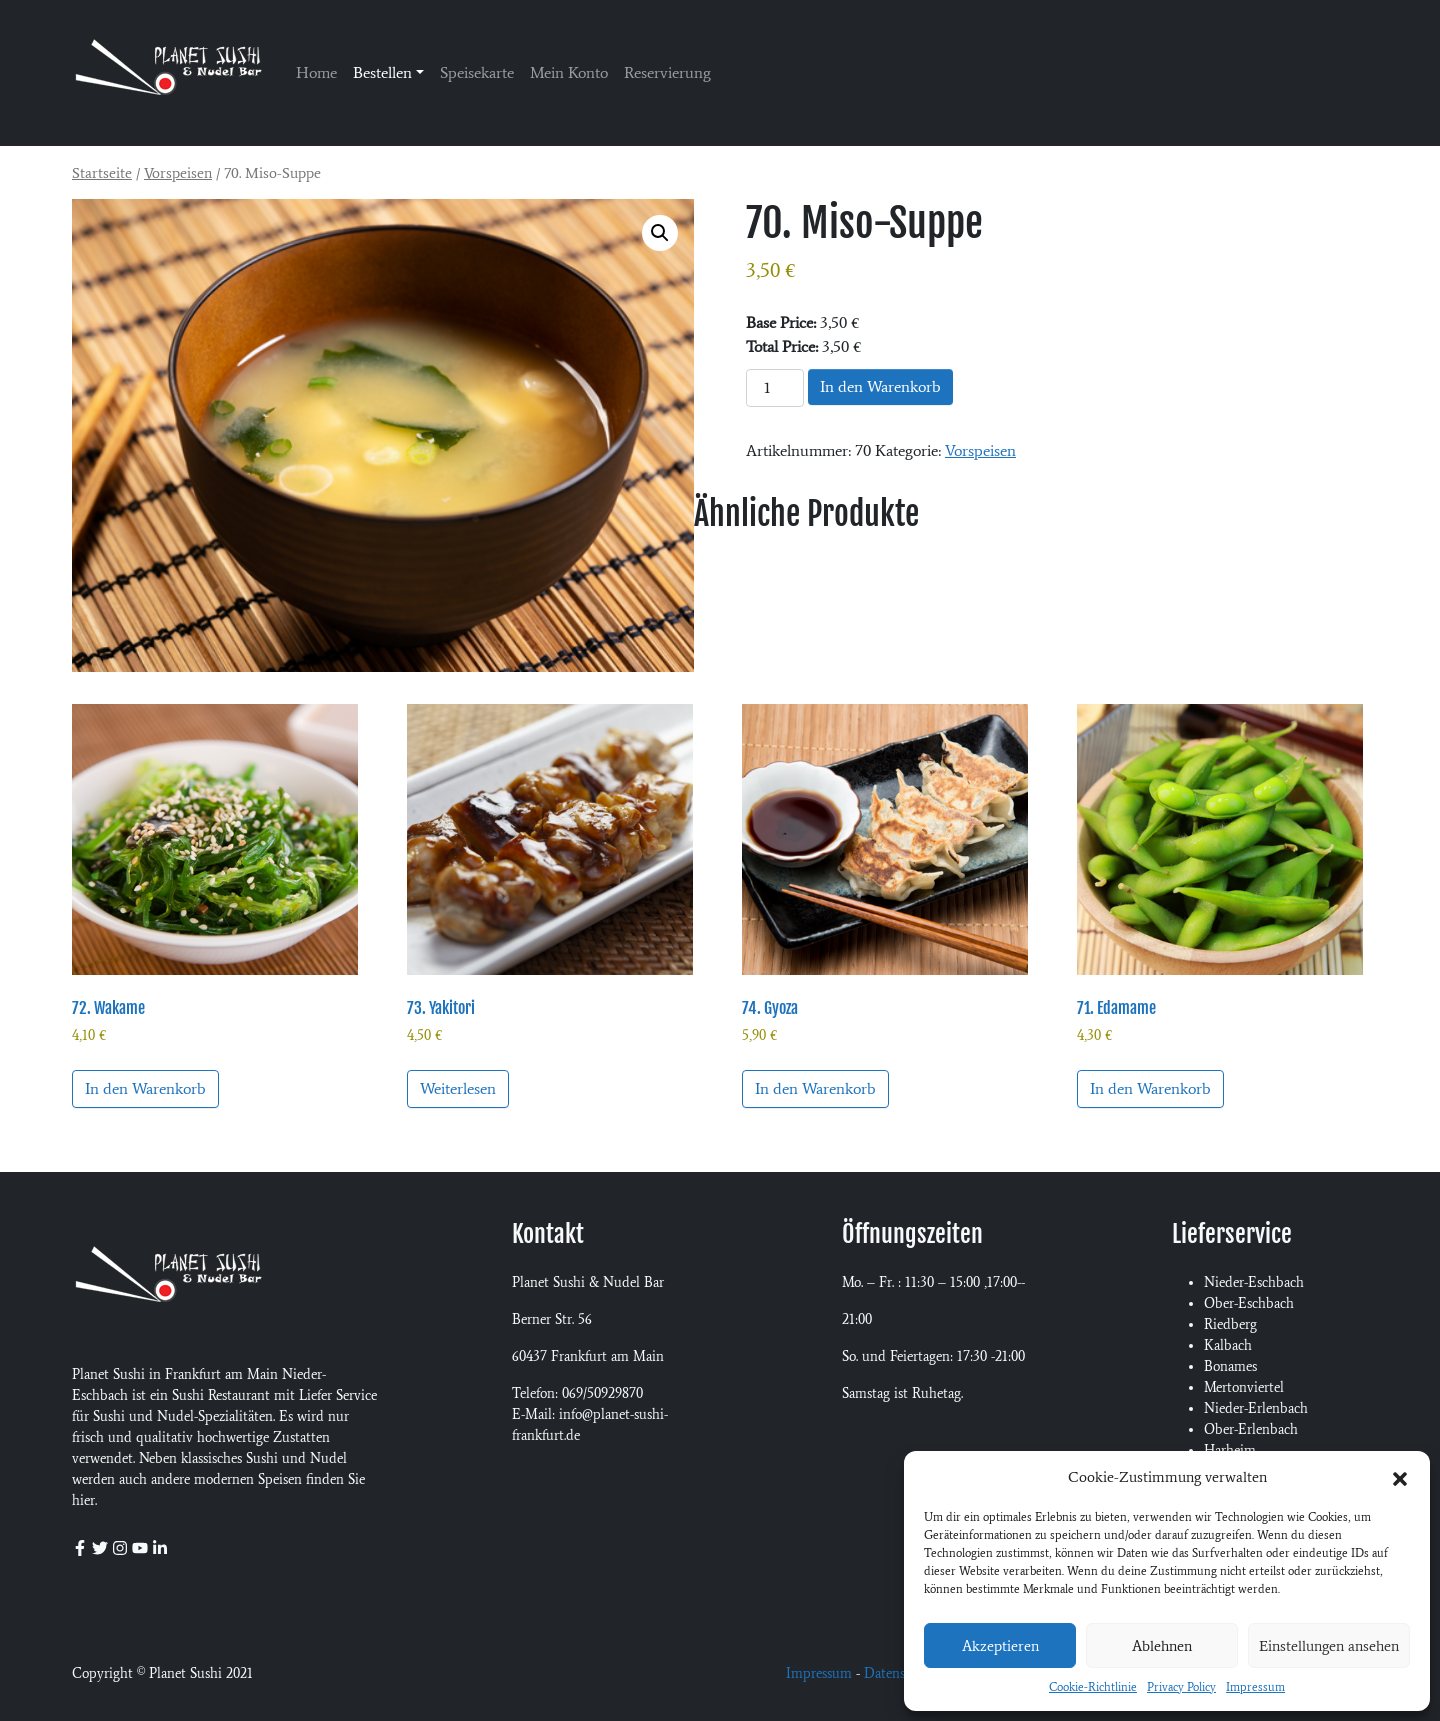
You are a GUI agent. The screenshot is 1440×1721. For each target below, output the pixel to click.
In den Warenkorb (880, 386)
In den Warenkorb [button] (145, 1088)
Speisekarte (477, 72)
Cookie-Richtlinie (1093, 1687)
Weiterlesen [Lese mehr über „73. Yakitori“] (458, 1088)
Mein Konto (569, 72)
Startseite (102, 173)
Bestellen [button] (382, 72)
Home (316, 72)
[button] (1400, 1477)
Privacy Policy (1181, 1687)
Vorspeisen (178, 173)
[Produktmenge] (775, 388)
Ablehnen (1162, 1646)
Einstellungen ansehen (1329, 1646)
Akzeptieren (1000, 1646)
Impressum (1255, 1687)
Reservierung (667, 72)
